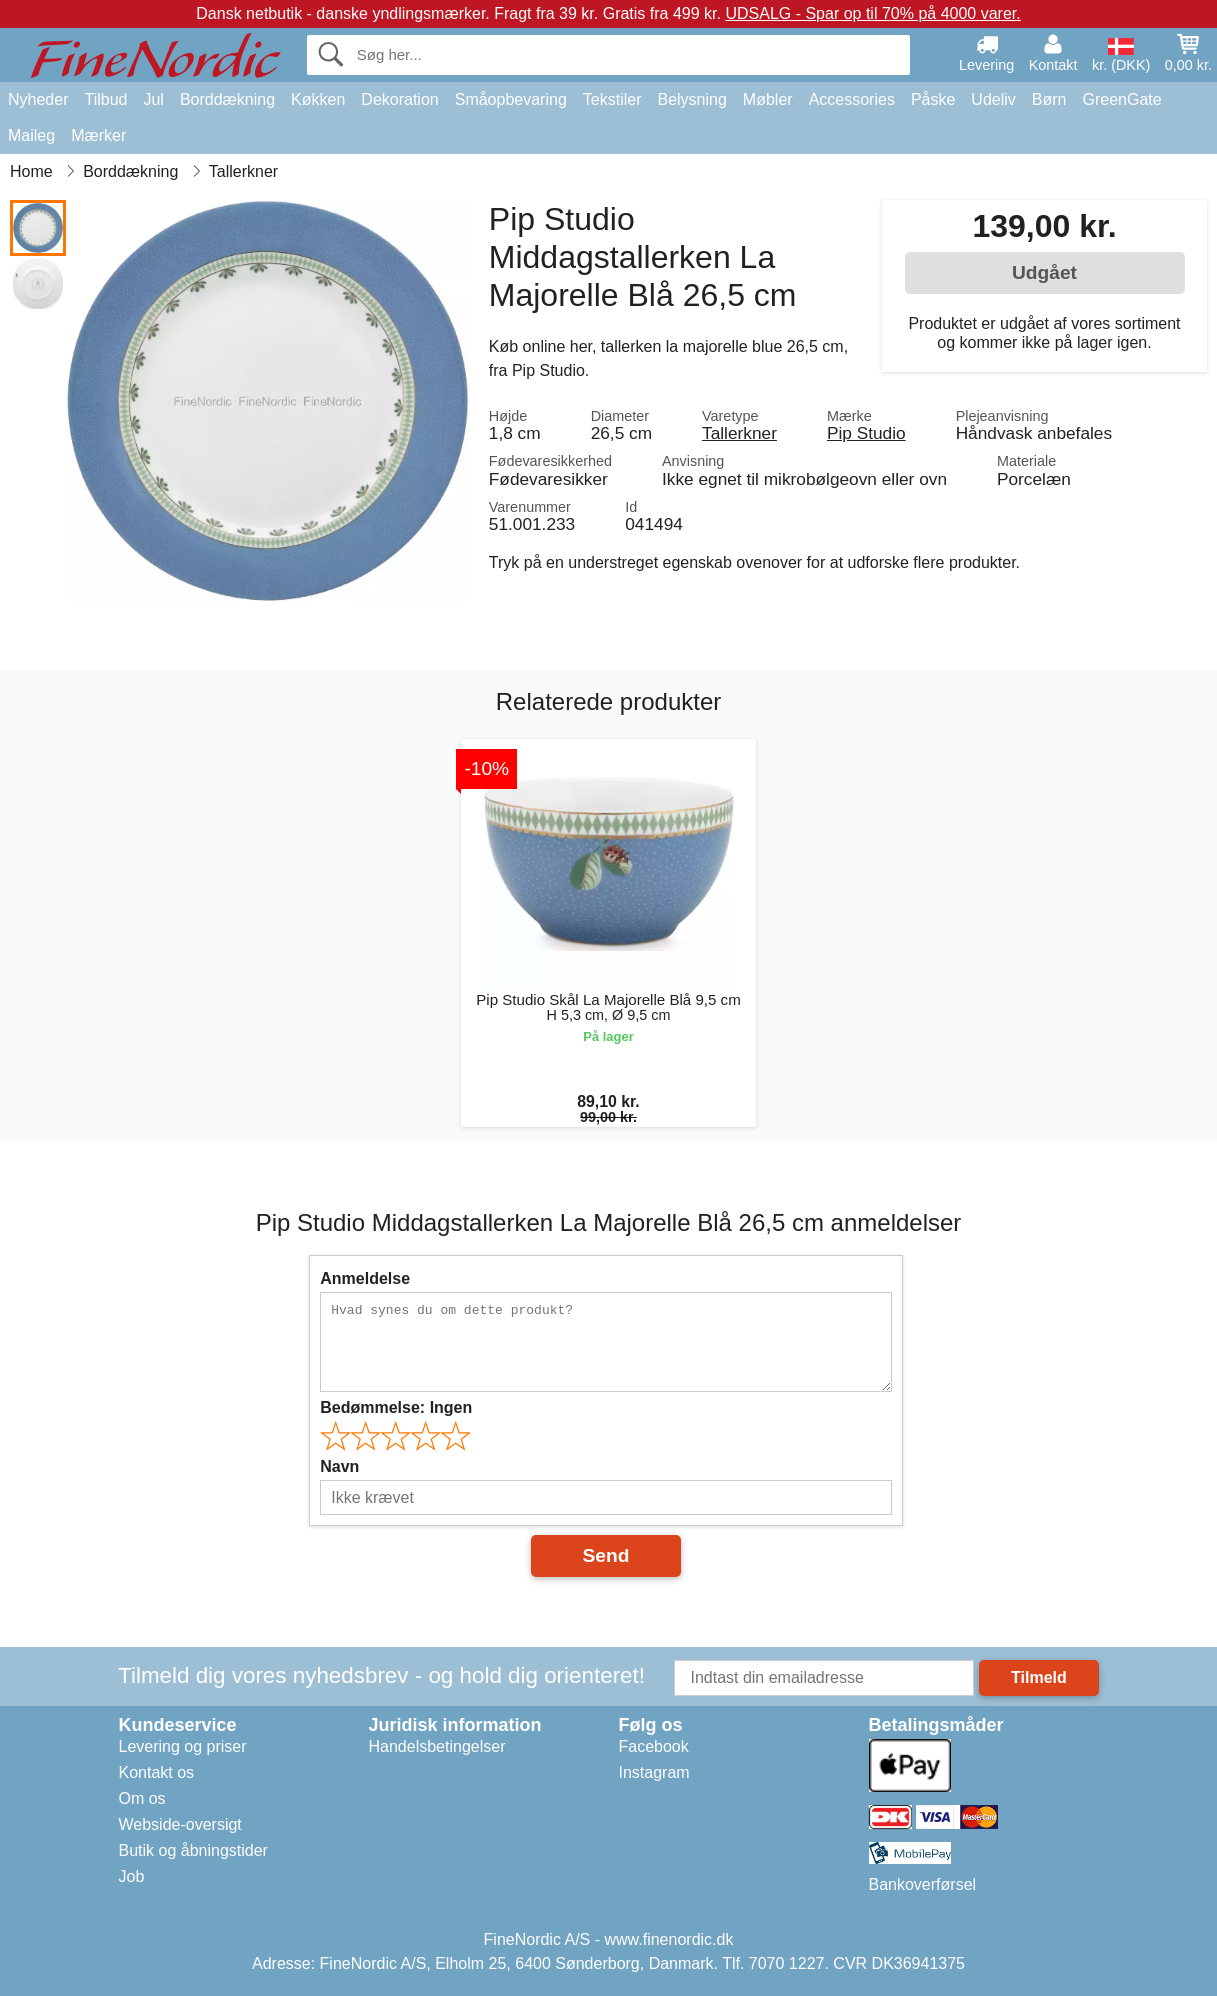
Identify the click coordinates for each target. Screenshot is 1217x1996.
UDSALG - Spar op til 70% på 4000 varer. (872, 13)
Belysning (691, 99)
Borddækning (227, 99)
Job (132, 1876)
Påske (933, 99)
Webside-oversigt (180, 1824)
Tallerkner (739, 433)
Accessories (852, 99)
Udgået (1044, 272)
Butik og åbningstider (193, 1850)
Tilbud (105, 99)
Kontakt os (157, 1772)
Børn (1049, 99)
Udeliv (993, 99)
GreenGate (1122, 99)
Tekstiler (612, 99)
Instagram (654, 1772)
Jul (153, 99)
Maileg (31, 135)
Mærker (98, 135)
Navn (339, 1466)
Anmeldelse (365, 1278)
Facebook (654, 1746)
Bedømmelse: (396, 1407)
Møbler (768, 99)
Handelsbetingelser (437, 1746)
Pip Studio (866, 433)
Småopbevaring (511, 99)
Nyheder (38, 99)
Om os (142, 1798)
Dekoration (399, 99)
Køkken (318, 99)
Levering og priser (183, 1746)
